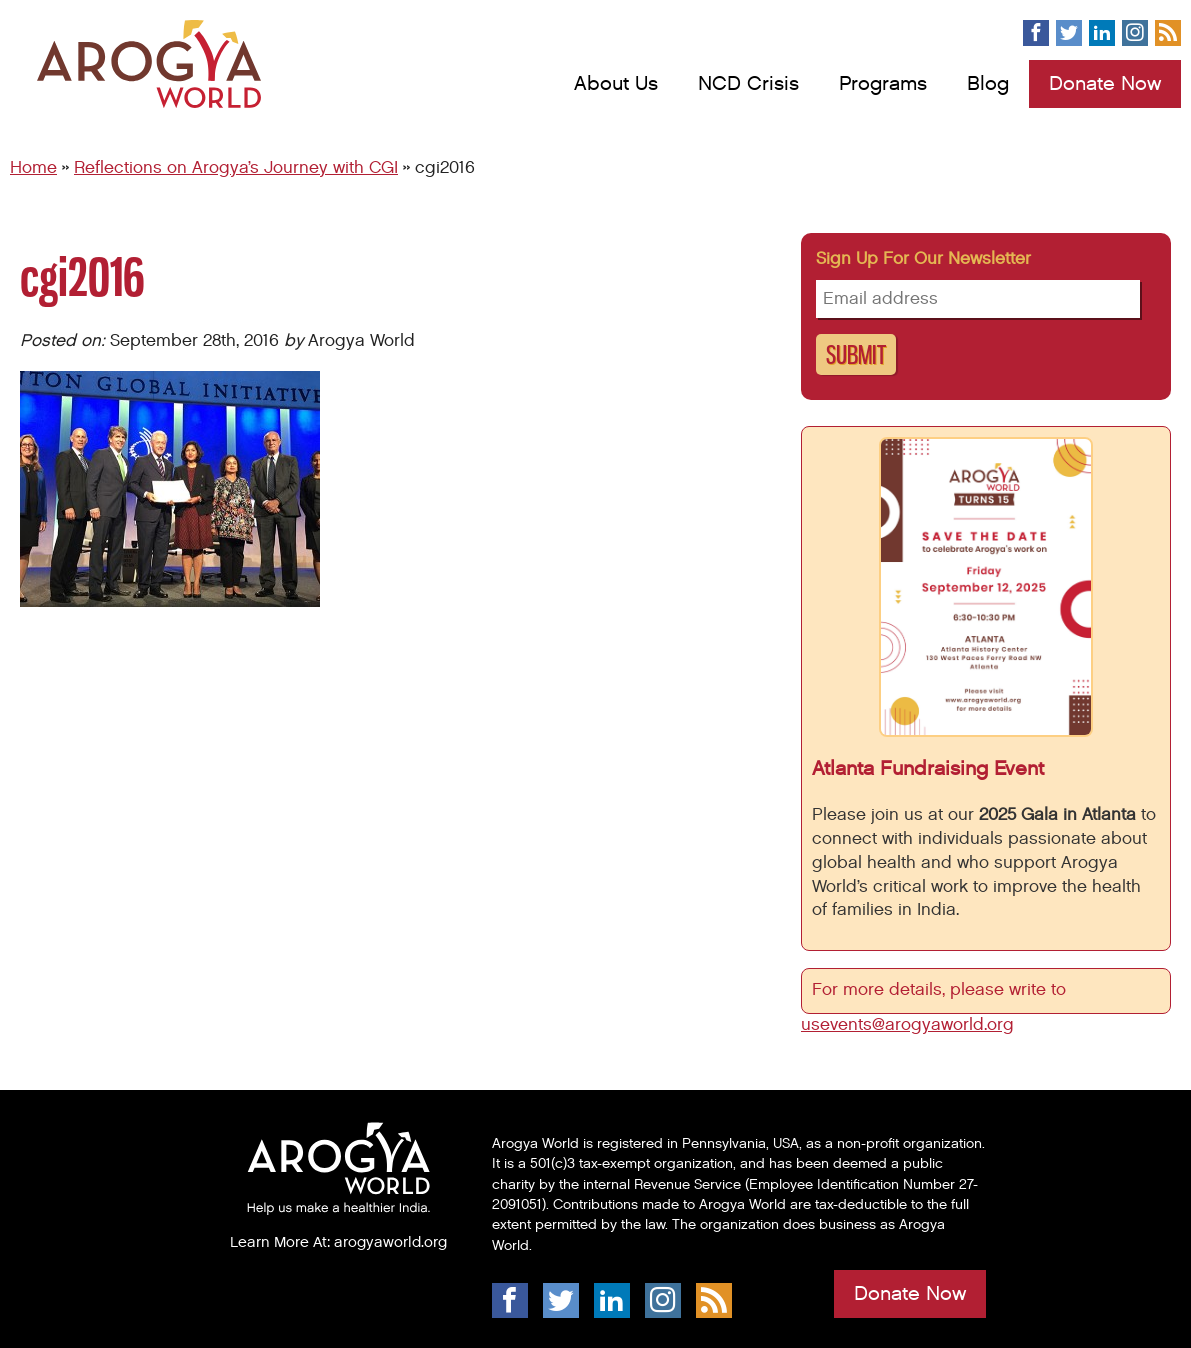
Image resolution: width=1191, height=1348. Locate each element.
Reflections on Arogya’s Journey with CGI (236, 168)
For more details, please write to (941, 990)
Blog (988, 84)
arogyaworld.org (390, 1242)
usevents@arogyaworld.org (907, 1025)
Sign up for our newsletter (923, 259)
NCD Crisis (748, 84)
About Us (616, 84)
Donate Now (1105, 84)
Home (33, 168)
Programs (883, 84)
